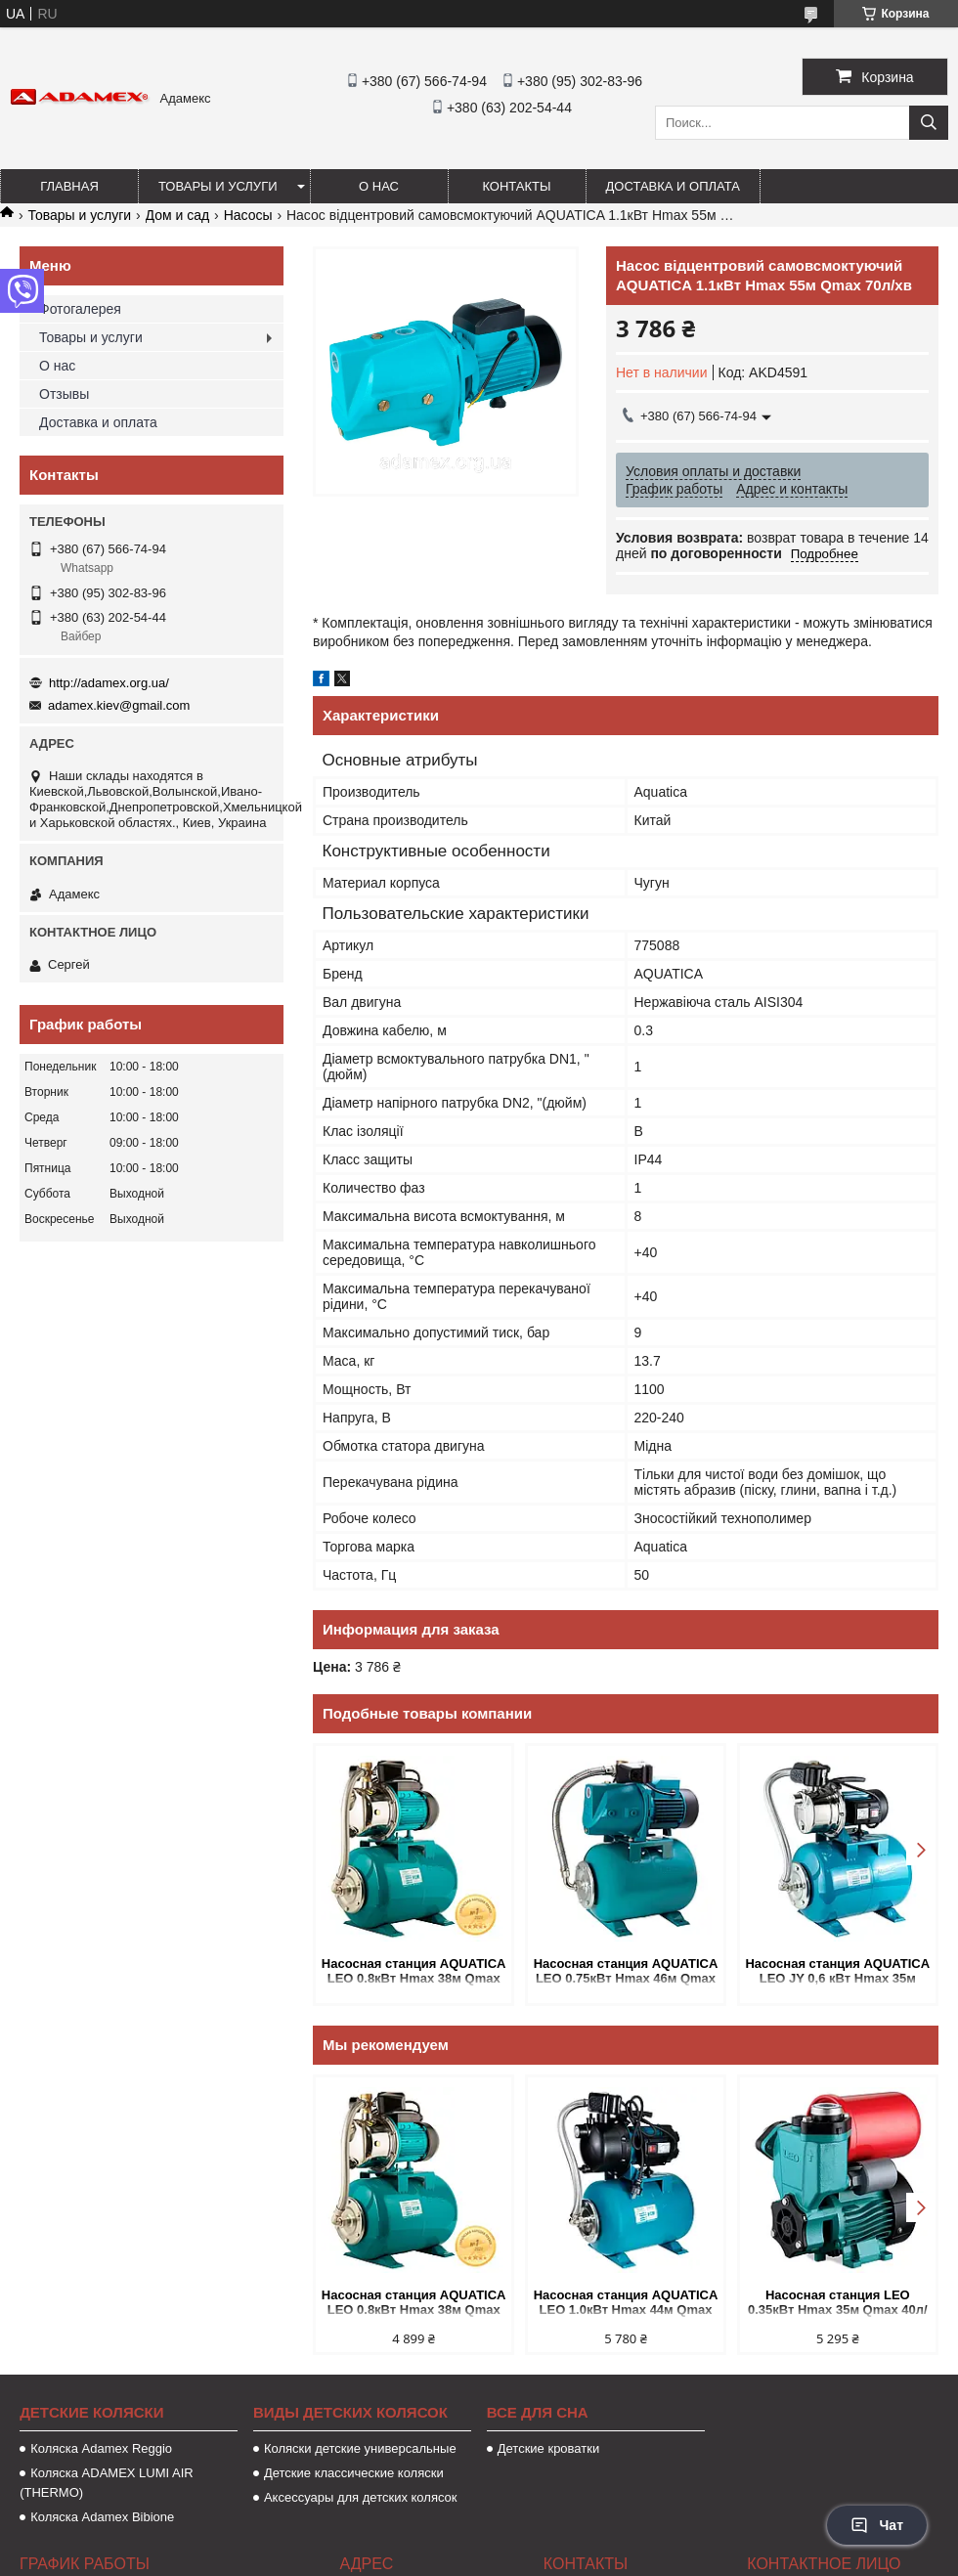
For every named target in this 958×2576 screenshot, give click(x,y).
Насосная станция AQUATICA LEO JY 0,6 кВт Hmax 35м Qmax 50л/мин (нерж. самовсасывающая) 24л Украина (837, 1972)
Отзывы (64, 394)
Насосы (248, 215)
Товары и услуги (218, 186)
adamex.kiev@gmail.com (119, 705)
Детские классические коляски (354, 2473)
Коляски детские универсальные (360, 2448)
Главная (69, 186)
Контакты (516, 186)
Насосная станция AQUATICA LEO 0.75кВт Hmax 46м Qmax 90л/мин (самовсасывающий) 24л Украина (625, 1972)
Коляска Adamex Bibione (102, 2517)
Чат (876, 2525)
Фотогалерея (80, 309)
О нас (379, 186)
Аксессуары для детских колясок (360, 2497)
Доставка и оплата (673, 186)
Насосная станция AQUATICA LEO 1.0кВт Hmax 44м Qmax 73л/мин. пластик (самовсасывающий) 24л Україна (626, 2304)
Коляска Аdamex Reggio (101, 2448)
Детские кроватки (548, 2448)
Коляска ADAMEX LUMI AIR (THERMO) (107, 2483)
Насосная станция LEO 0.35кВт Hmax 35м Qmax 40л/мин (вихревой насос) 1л (838, 2304)
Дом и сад (178, 215)
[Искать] (928, 123)
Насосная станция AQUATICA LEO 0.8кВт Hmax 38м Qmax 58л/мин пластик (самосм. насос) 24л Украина (414, 1972)
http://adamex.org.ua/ (109, 683)
